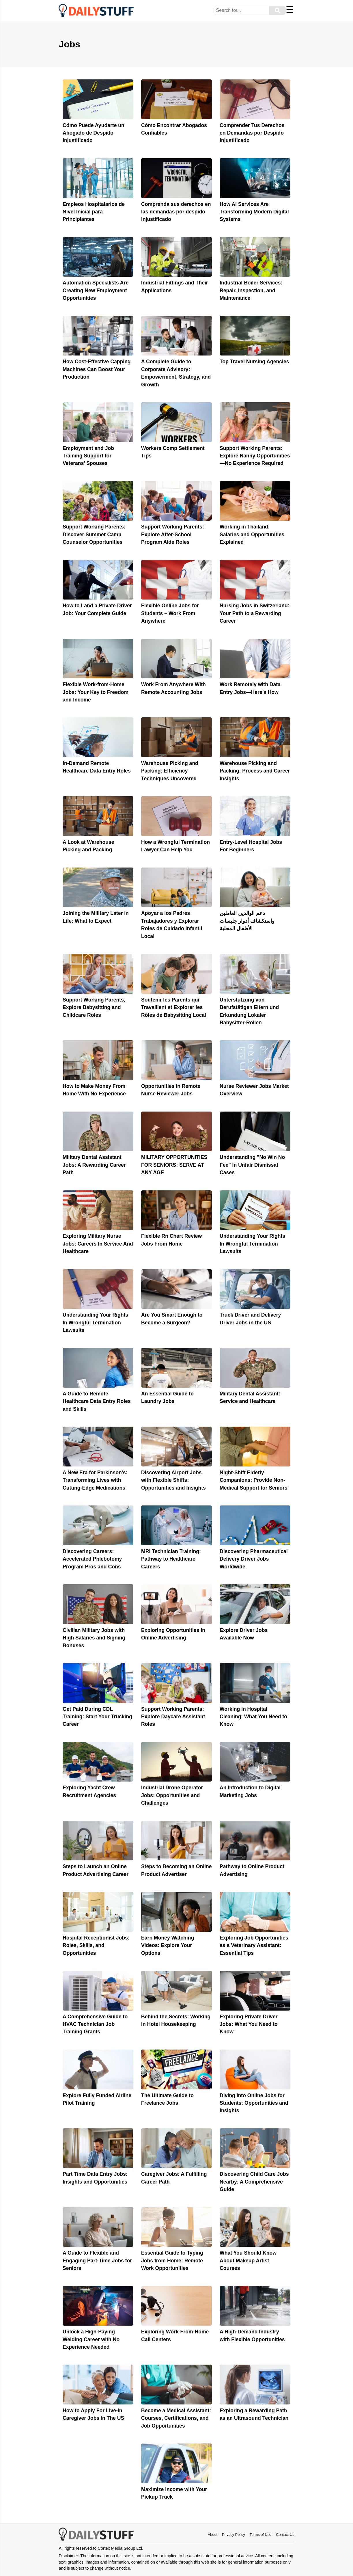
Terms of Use (260, 2534)
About (212, 2534)
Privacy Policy (233, 2534)
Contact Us (285, 2534)
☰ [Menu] (290, 10)
